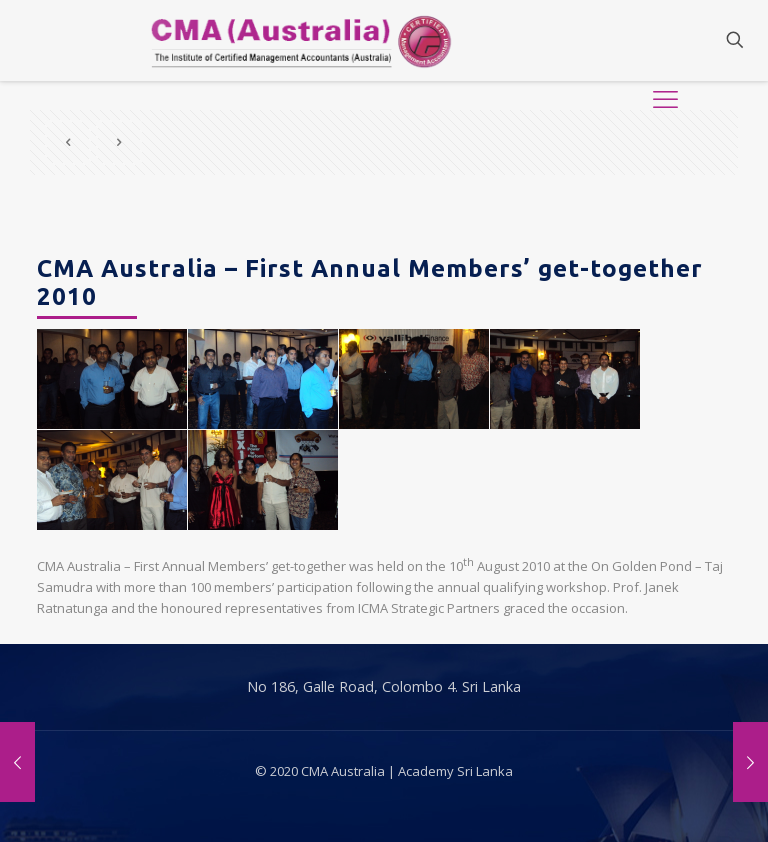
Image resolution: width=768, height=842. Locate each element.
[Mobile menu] (665, 40)
